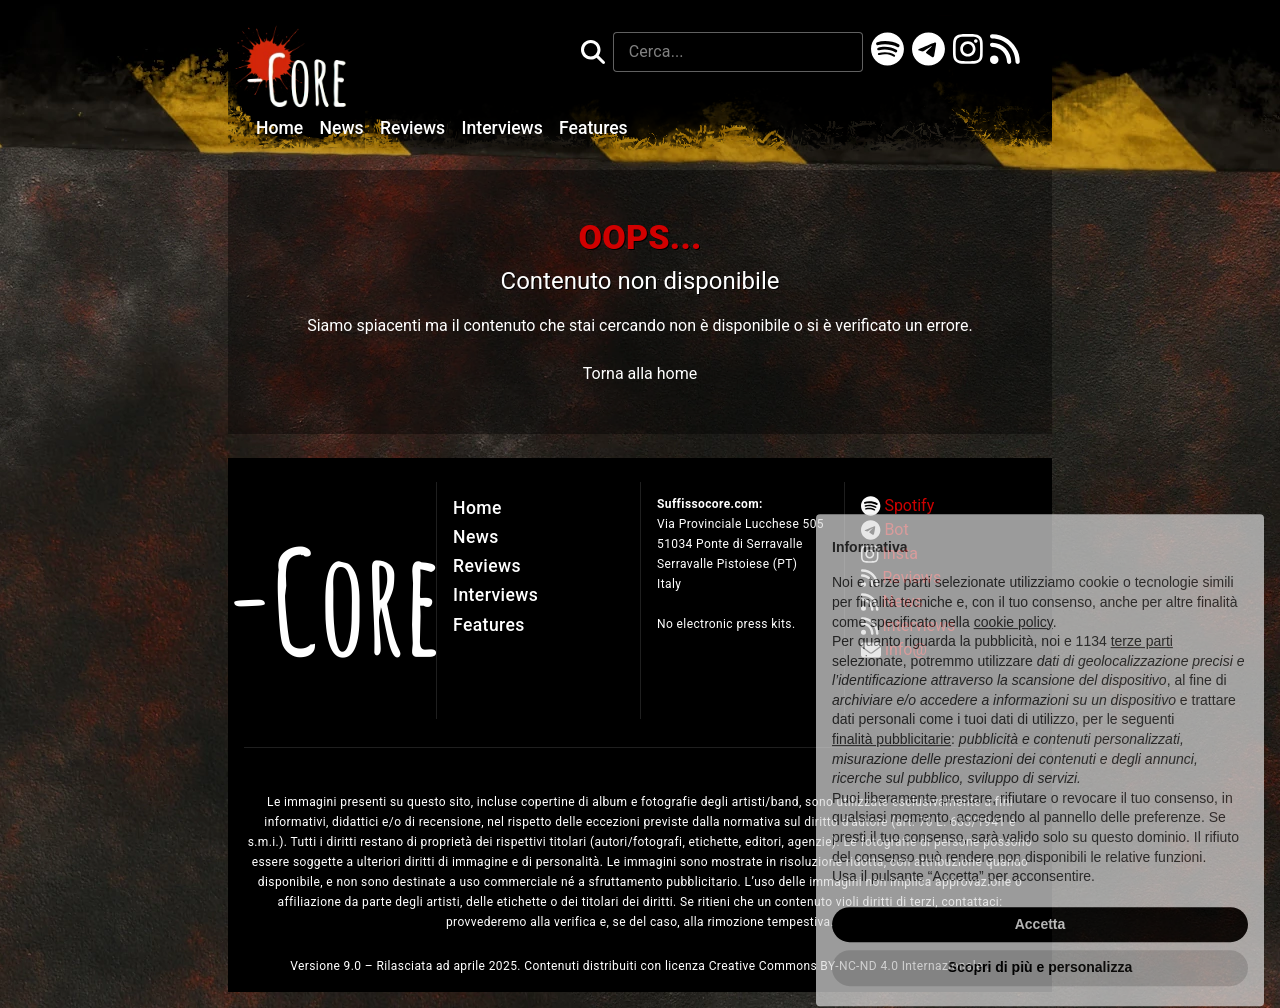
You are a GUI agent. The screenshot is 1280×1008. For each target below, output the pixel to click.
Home (282, 128)
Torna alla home (640, 373)
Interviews (505, 128)
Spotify (909, 505)
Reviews (415, 128)
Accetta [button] (1040, 957)
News (344, 128)
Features (593, 128)
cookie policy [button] (1013, 654)
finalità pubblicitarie (891, 772)
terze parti (1142, 674)
